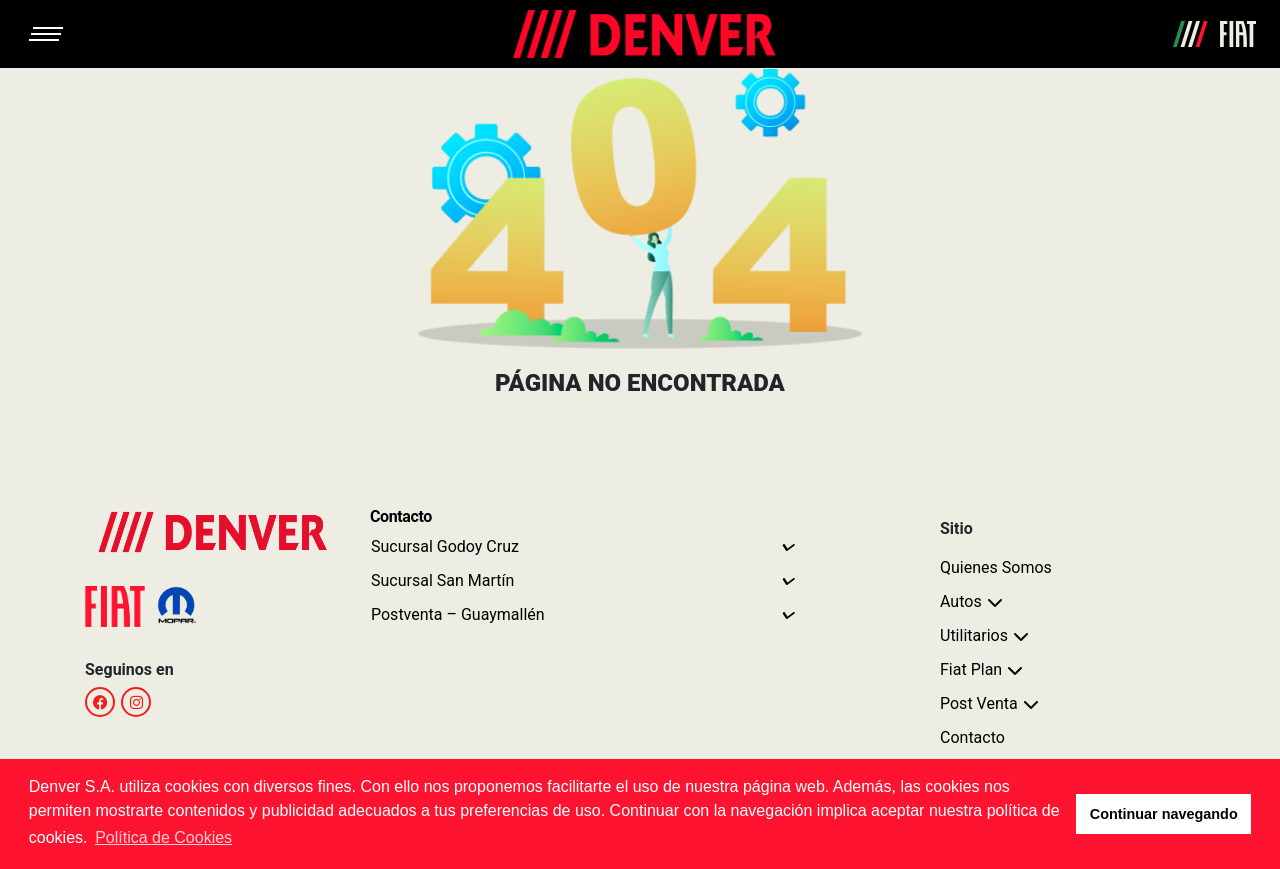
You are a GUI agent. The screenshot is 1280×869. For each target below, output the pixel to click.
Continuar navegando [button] (1164, 814)
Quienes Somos (996, 567)
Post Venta (979, 703)
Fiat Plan (971, 669)
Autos (961, 601)
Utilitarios (974, 635)
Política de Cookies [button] (163, 837)
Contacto (972, 737)
